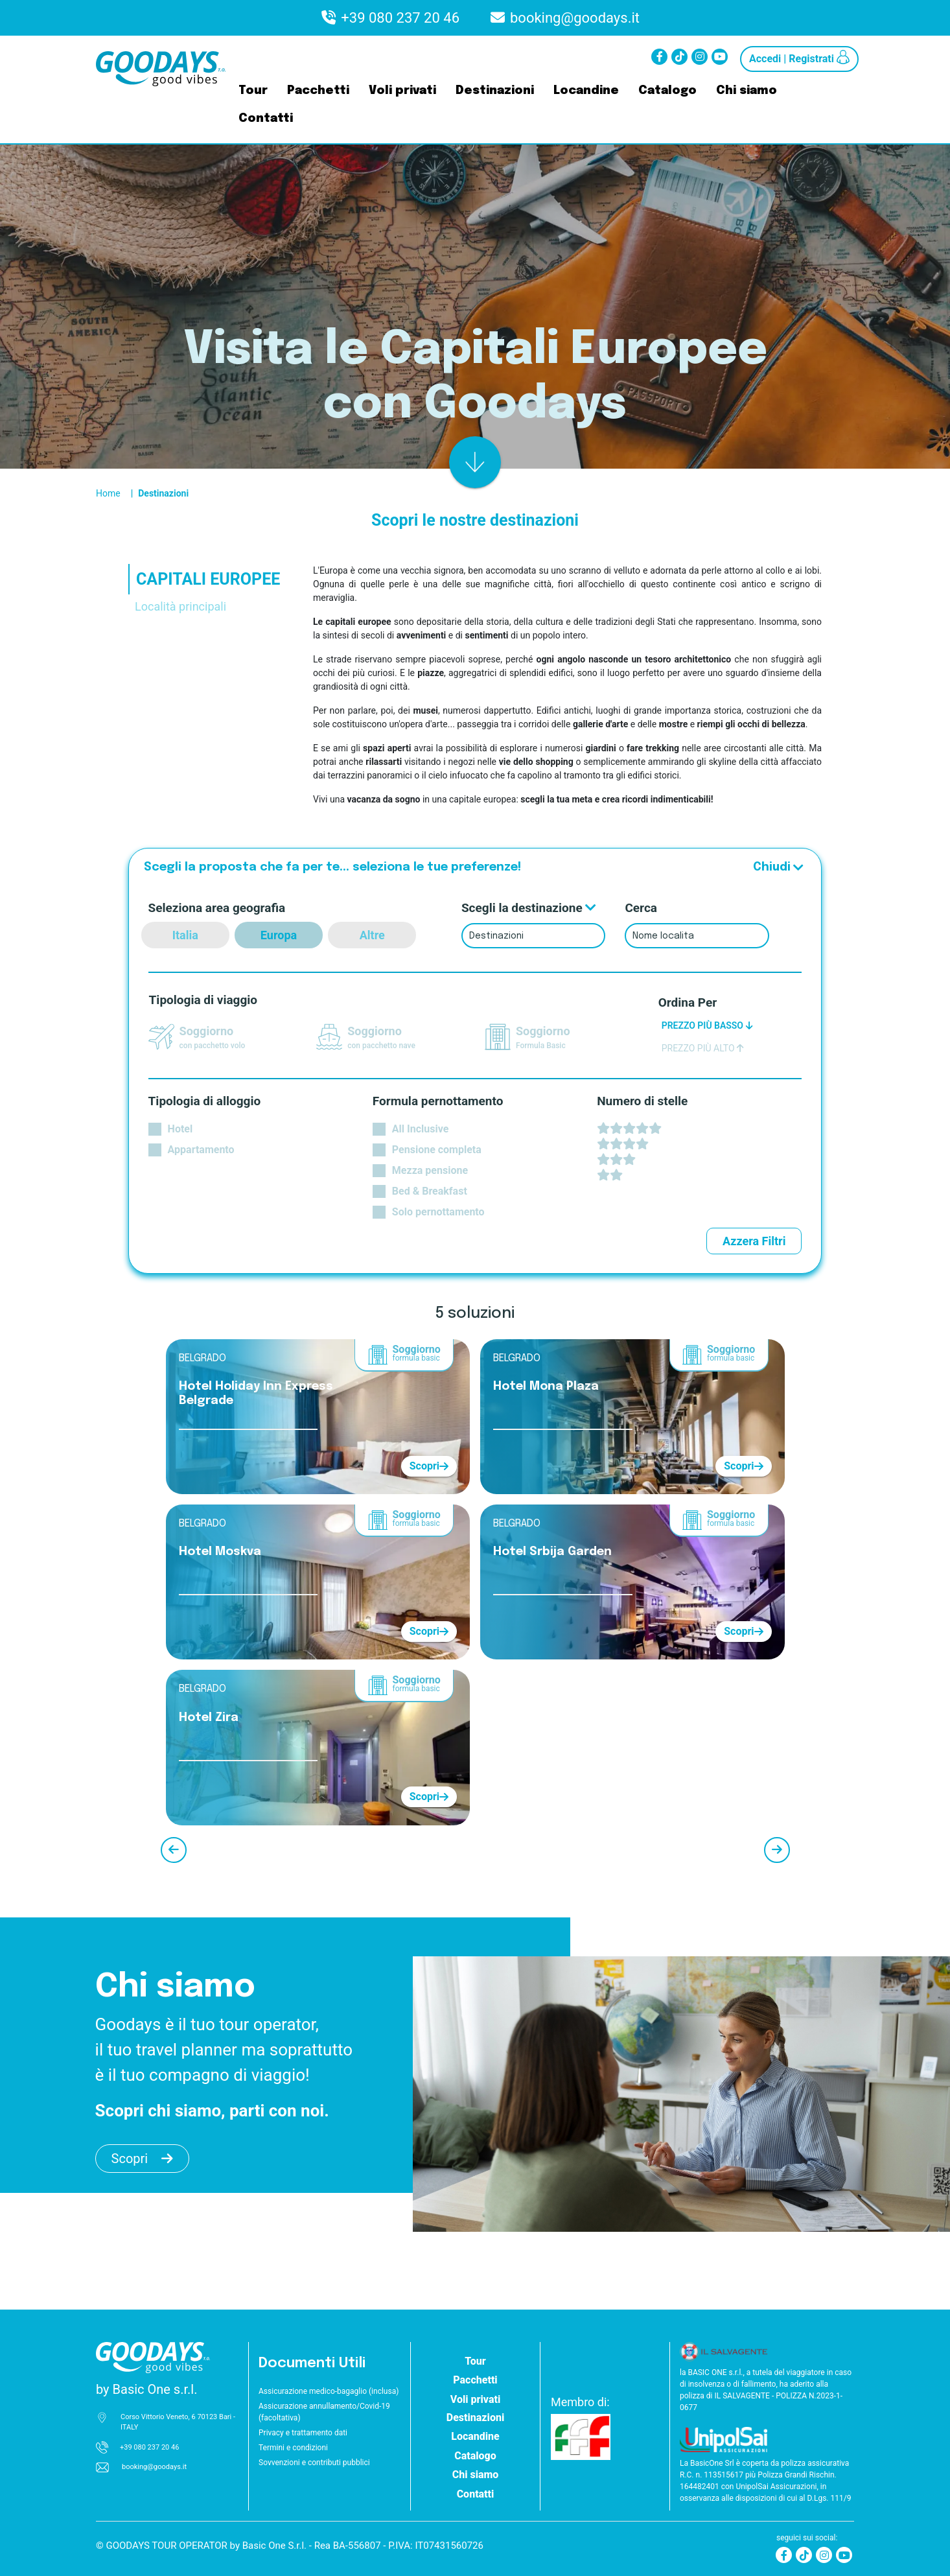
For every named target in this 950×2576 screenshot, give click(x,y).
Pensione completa (436, 1149)
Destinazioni (495, 91)
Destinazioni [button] (475, 2417)
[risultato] (475, 462)
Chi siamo (746, 91)
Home (108, 493)
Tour (253, 91)
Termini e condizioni (293, 2447)
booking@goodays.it (575, 18)
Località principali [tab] (180, 606)
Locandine (586, 91)
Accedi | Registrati (799, 57)
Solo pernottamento (438, 1212)
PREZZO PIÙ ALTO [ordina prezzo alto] (703, 1048)
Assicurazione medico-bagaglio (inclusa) (329, 2391)
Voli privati (402, 91)
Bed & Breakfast (429, 1191)
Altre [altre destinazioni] (372, 935)
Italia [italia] (185, 935)
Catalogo (667, 91)
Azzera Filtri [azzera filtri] (754, 1241)
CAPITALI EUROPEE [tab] (208, 579)
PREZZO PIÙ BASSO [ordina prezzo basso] (707, 1025)
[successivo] (777, 1850)
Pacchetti (318, 91)
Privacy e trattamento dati (303, 2432)
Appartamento (201, 1149)
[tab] (220, 621)
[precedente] (174, 1850)
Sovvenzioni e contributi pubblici (314, 2462)
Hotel (180, 1129)
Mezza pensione (430, 1170)
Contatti (265, 118)
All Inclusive (420, 1129)
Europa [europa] (279, 935)
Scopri (429, 1466)
